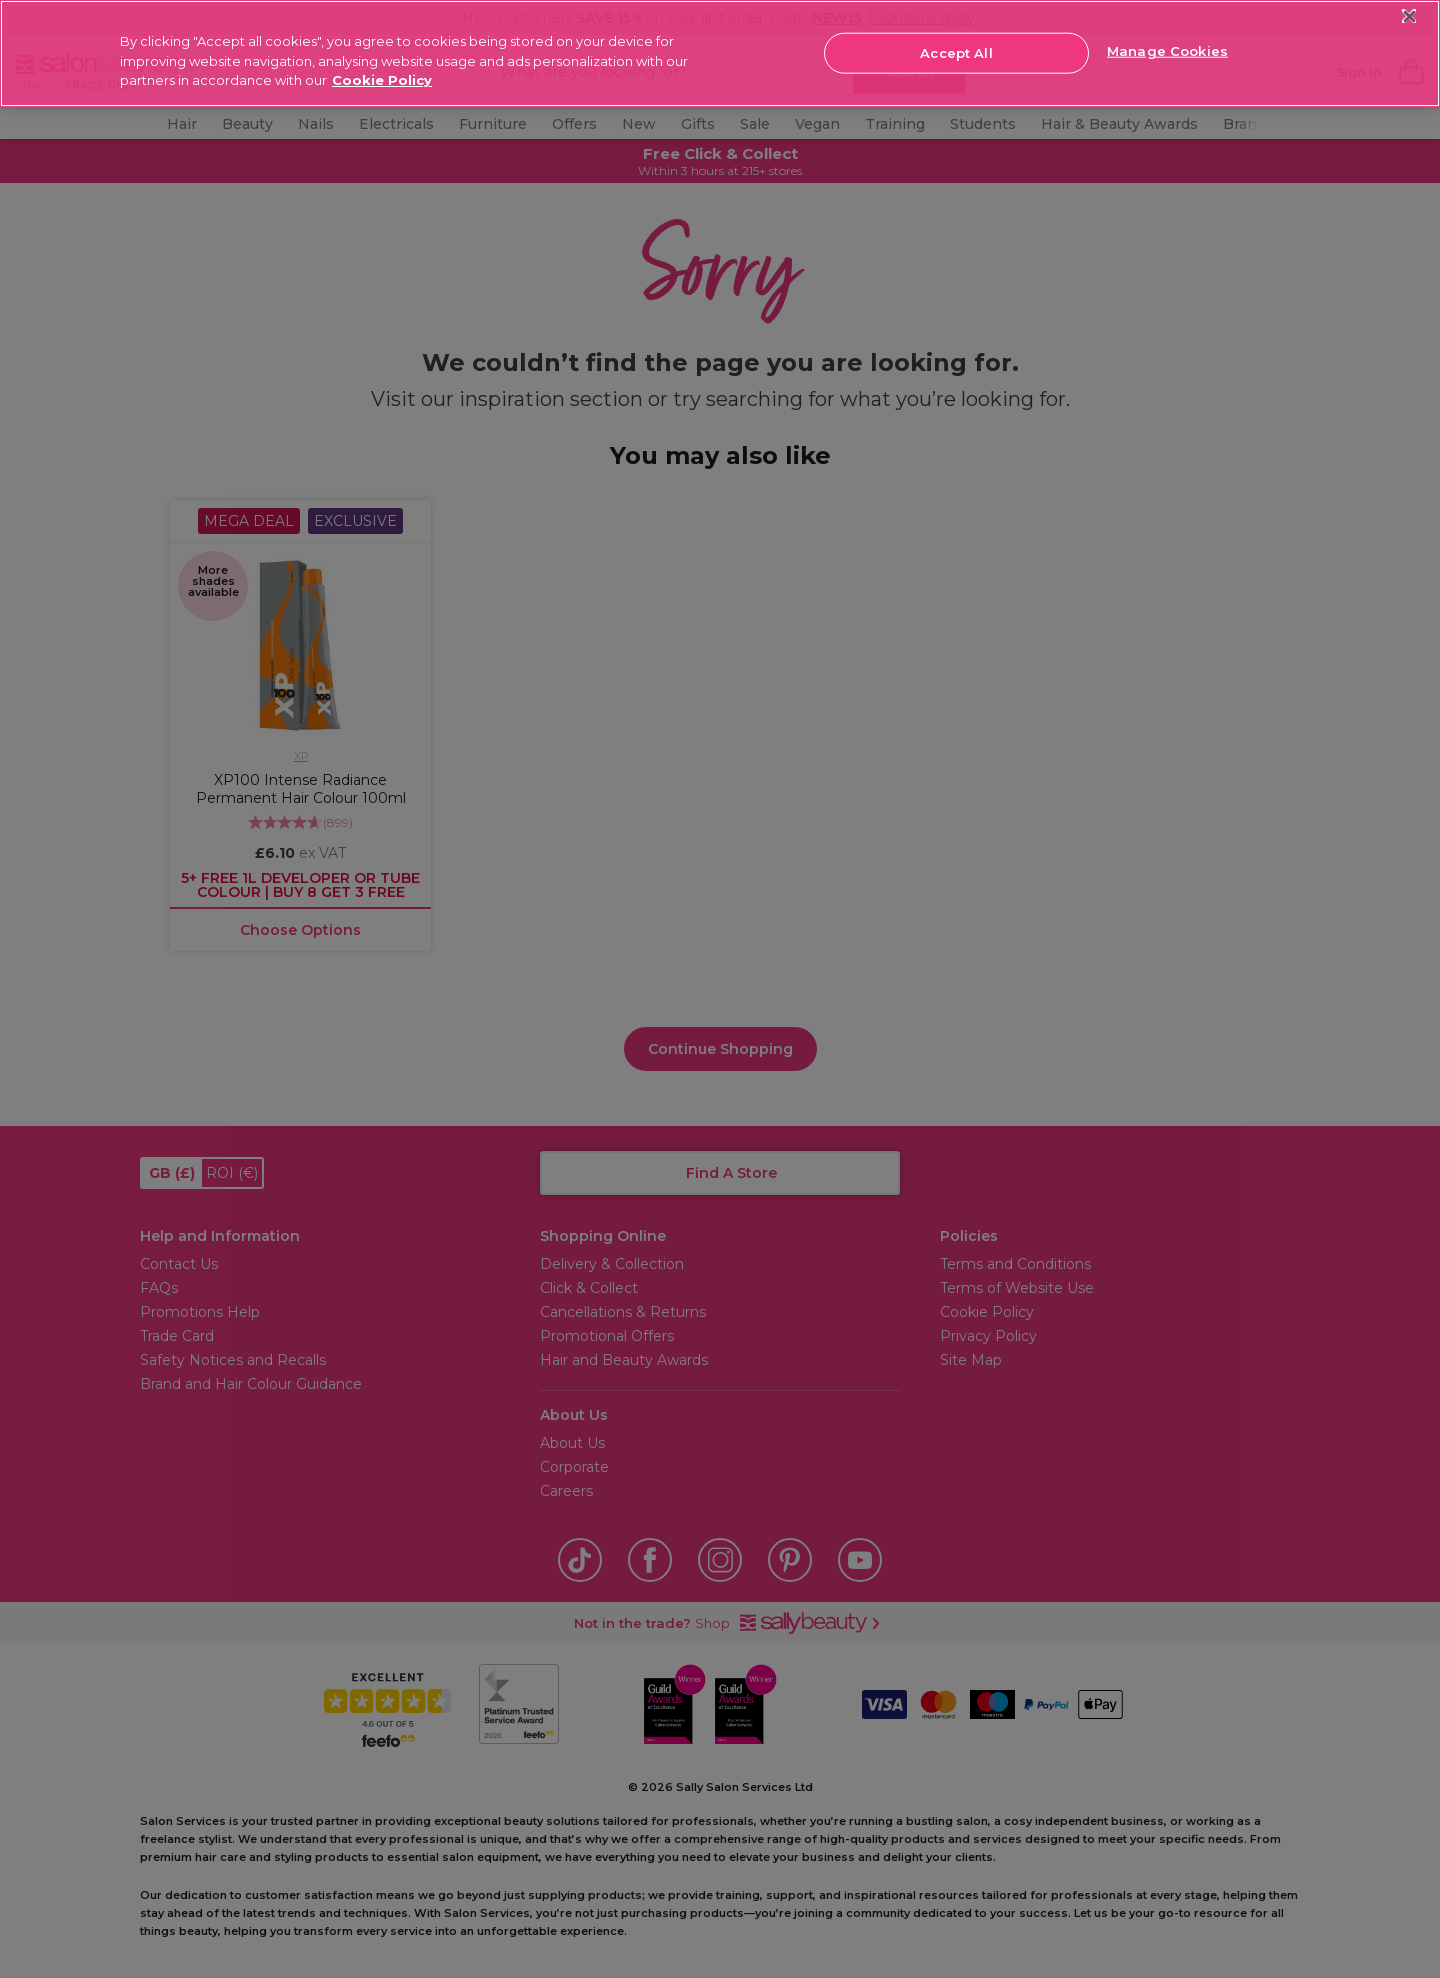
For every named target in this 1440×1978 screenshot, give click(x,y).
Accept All (956, 52)
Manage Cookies (1167, 51)
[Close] (1409, 16)
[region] (720, 53)
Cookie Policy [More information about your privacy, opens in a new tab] (382, 80)
